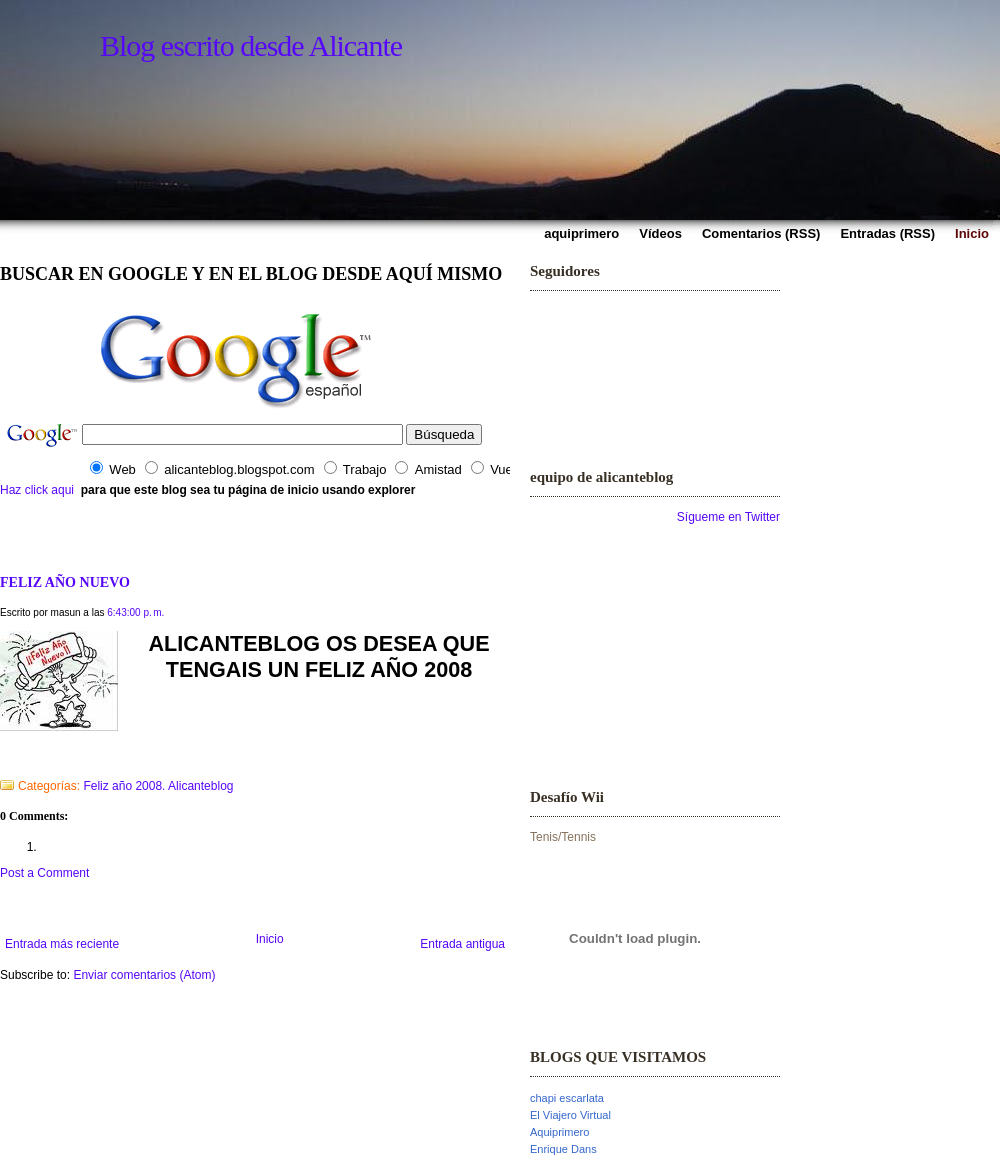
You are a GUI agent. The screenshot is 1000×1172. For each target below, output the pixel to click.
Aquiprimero (559, 1132)
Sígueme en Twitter (728, 517)
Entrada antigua (462, 944)
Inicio (270, 939)
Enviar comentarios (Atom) (144, 975)
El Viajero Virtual (570, 1115)
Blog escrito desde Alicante (251, 45)
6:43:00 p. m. (135, 612)
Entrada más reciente (62, 944)
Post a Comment (44, 873)
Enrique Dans (563, 1149)
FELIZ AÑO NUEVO (65, 582)
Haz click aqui (37, 490)
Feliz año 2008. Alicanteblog (158, 786)
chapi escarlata (567, 1098)
